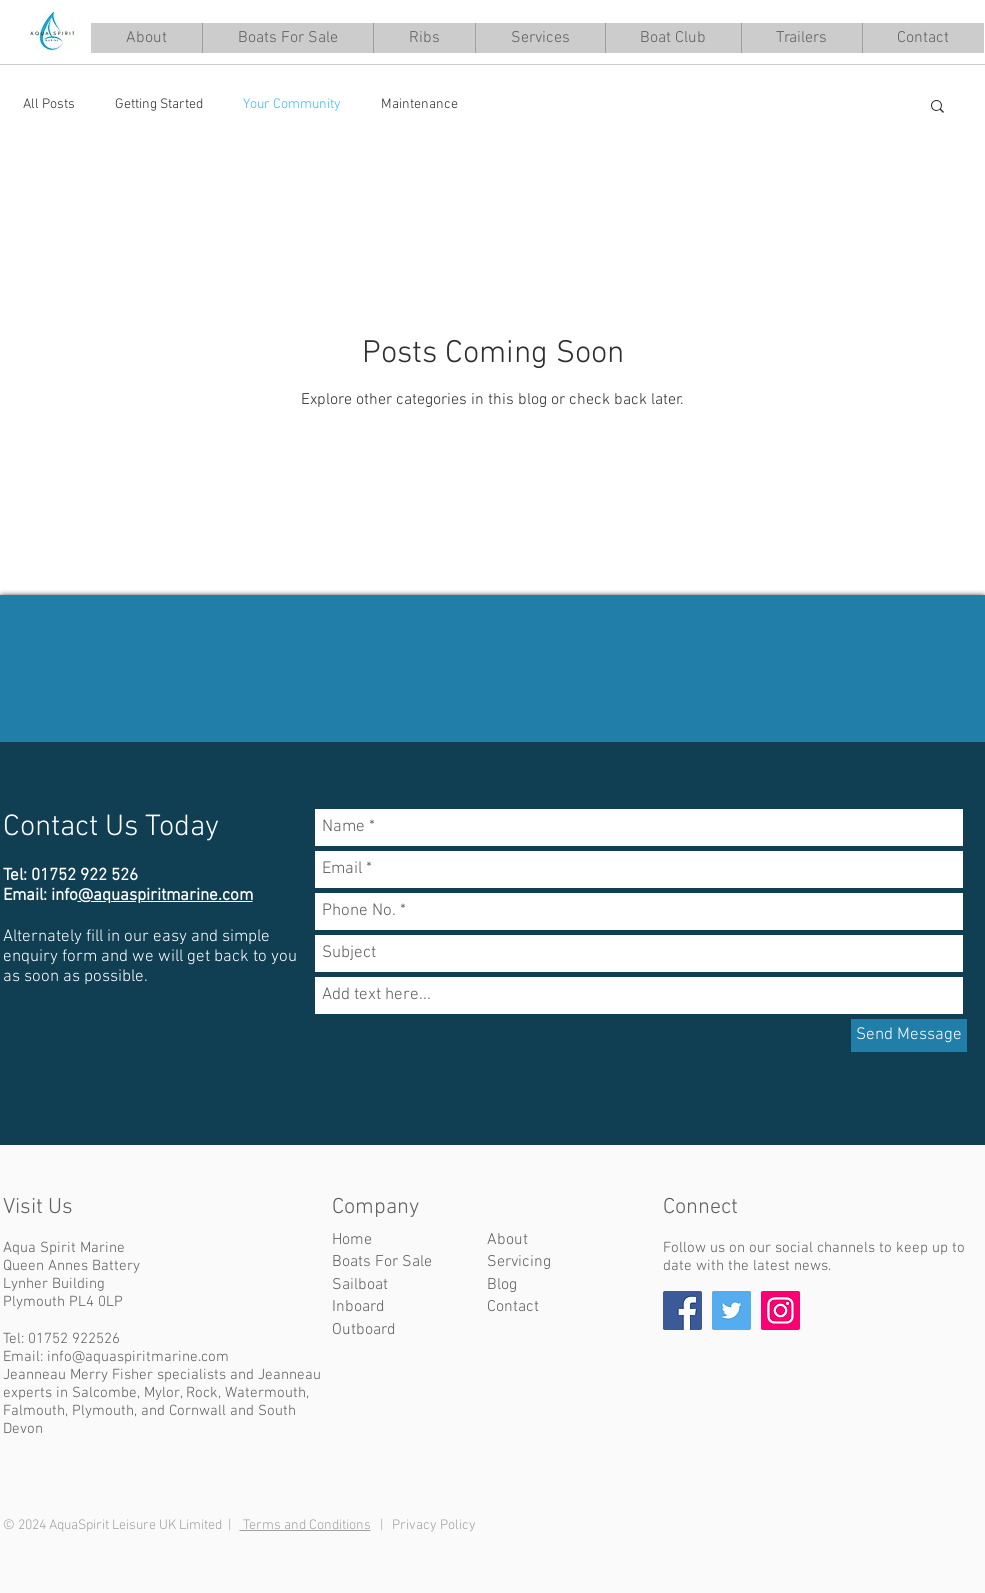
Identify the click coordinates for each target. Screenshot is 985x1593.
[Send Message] (909, 1035)
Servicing (519, 1262)
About (507, 1240)
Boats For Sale (382, 1262)
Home (352, 1240)
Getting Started (159, 104)
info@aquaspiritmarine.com (138, 1357)
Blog (502, 1285)
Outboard (364, 1330)
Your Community (292, 104)
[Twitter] (731, 1310)
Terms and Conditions (305, 1525)
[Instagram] (780, 1310)
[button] (540, 38)
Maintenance (419, 104)
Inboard (358, 1307)
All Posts (49, 104)
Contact (513, 1307)
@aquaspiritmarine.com (165, 896)
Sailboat (360, 1285)
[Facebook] (682, 1310)
